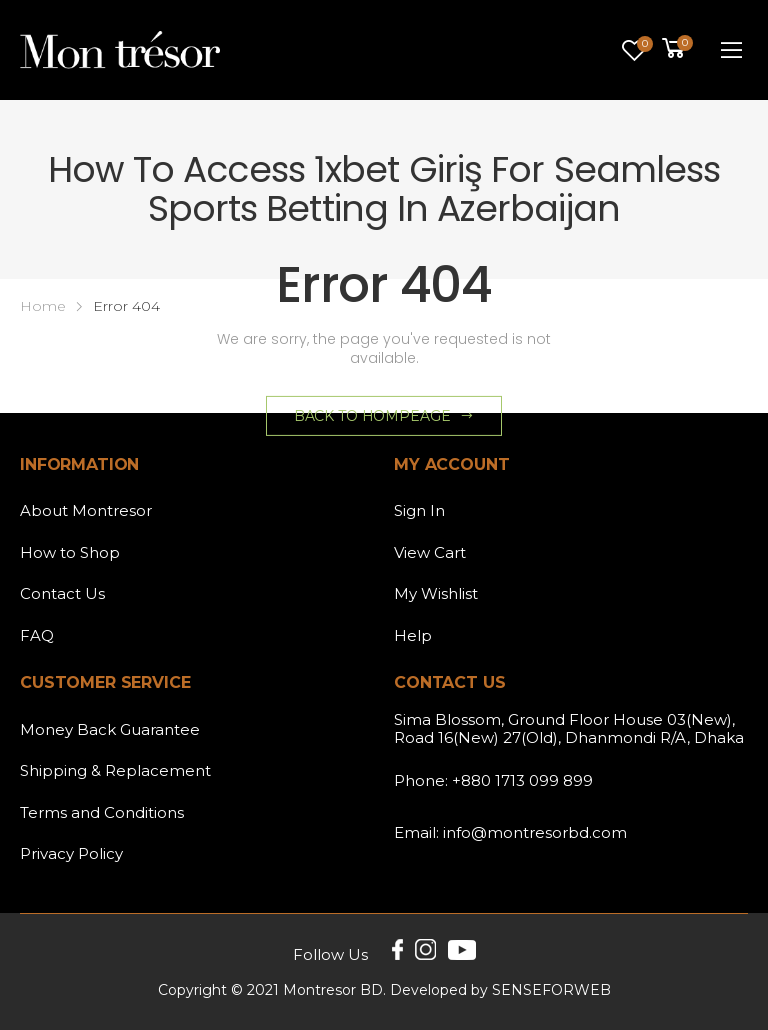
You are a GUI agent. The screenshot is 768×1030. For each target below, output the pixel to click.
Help (413, 635)
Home (43, 306)
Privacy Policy (71, 853)
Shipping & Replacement (115, 770)
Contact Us (62, 593)
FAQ (37, 635)
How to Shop (70, 552)
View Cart (430, 552)
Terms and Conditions (102, 812)
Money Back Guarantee (110, 729)
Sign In (419, 510)
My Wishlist (436, 593)
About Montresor (86, 510)
